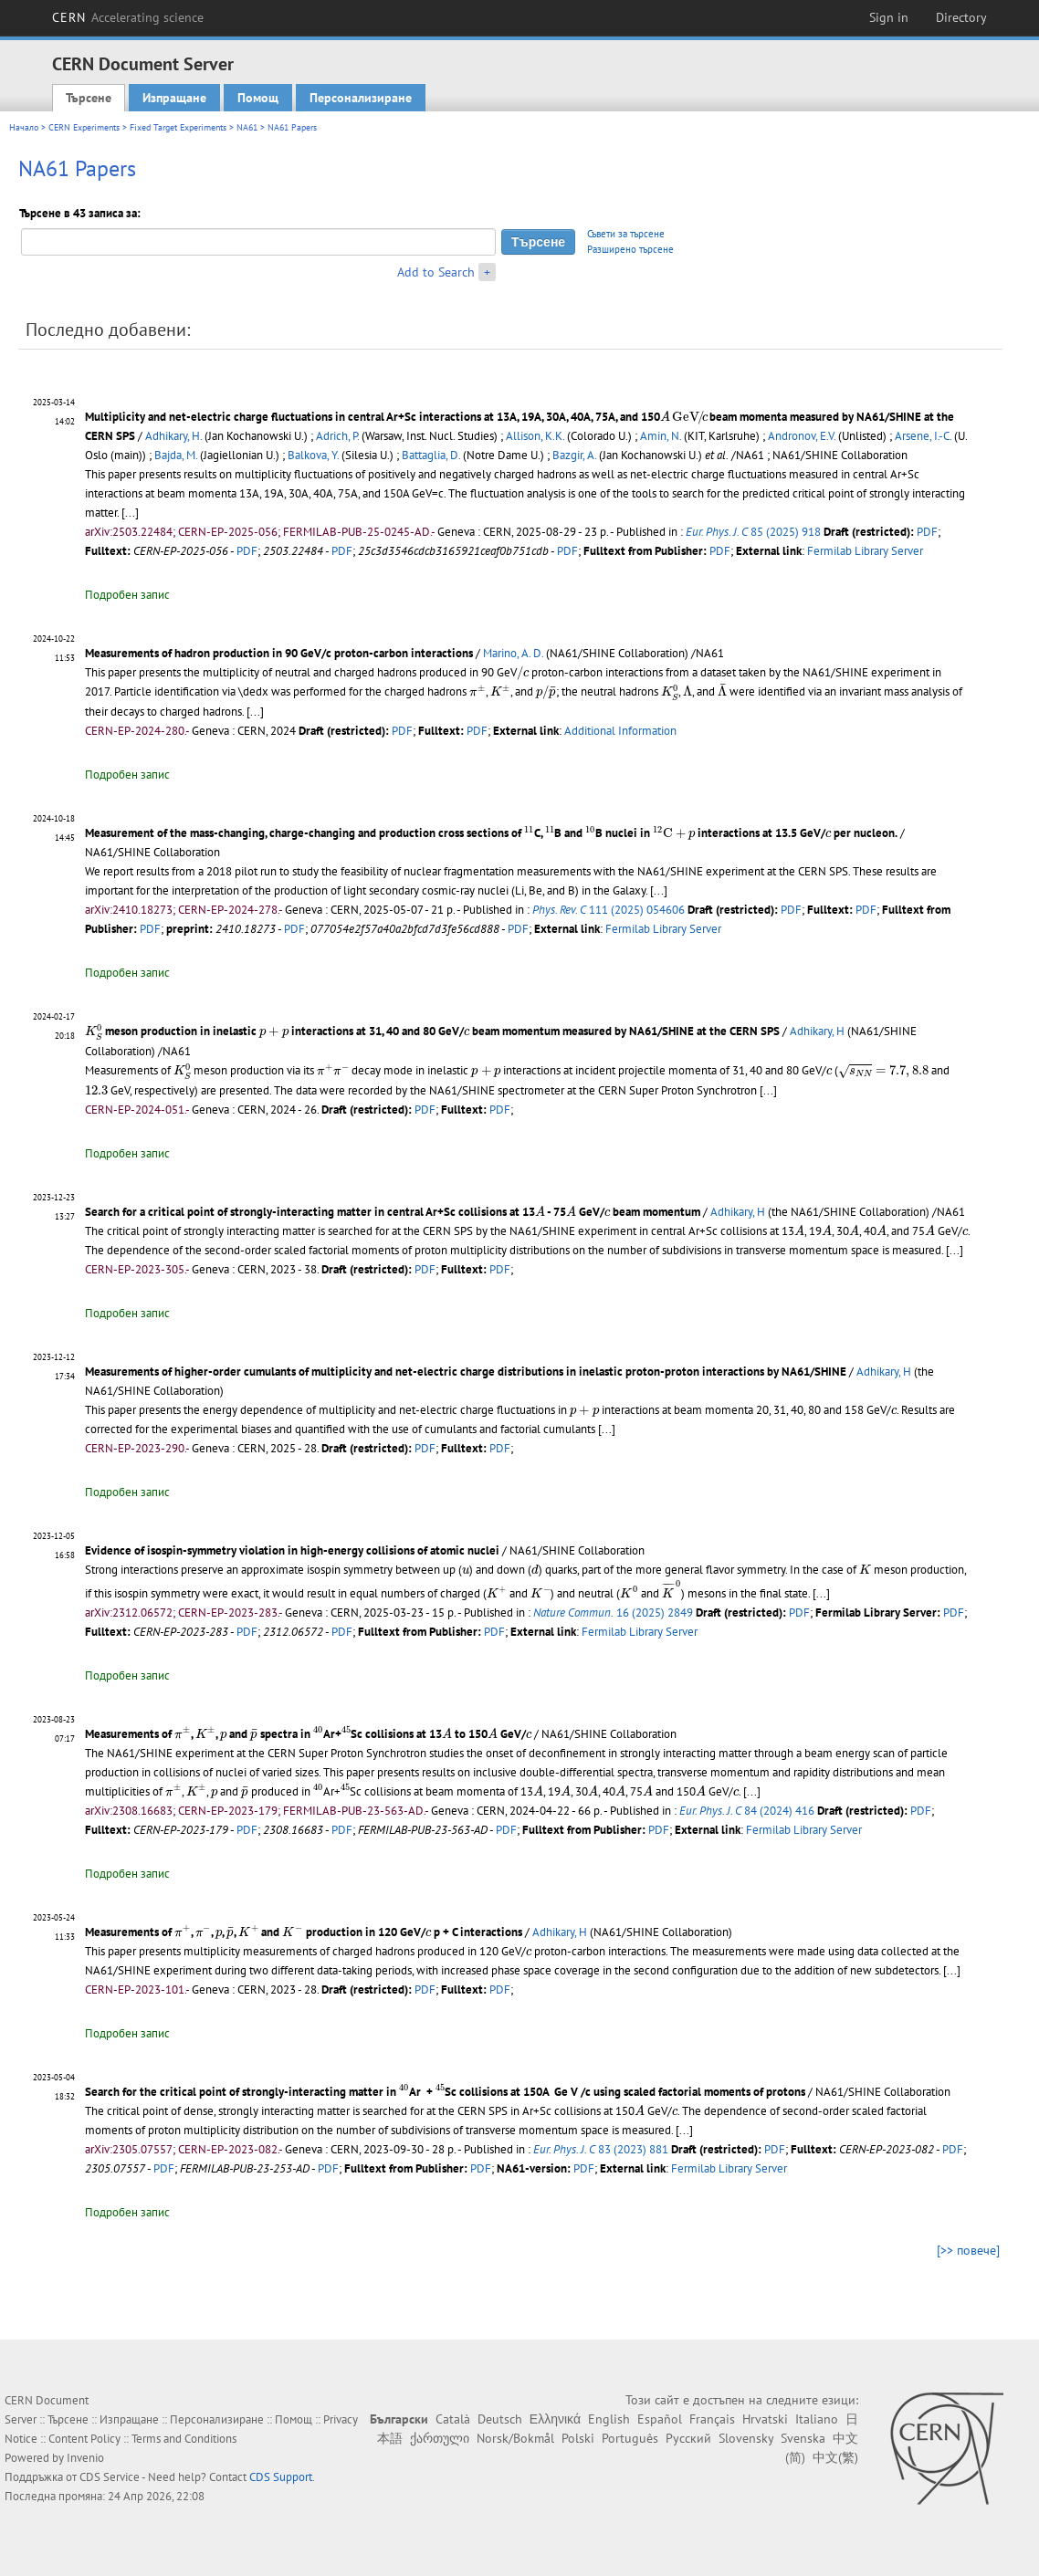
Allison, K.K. (535, 436)
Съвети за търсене (626, 233)
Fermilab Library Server (865, 551)
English (609, 2419)
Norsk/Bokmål (515, 2438)
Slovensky (746, 2438)
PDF (927, 531)
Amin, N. (660, 436)
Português (630, 2438)
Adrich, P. (337, 436)
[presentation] (683, 418)
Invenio (85, 2458)
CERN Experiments (84, 127)
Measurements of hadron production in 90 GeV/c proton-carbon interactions (279, 653)
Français (712, 2419)
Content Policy (84, 2438)
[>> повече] (968, 2250)
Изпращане (174, 97)
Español (659, 2419)
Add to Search (436, 272)
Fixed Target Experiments (178, 127)
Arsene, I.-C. (923, 436)
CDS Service (109, 2477)
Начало (23, 127)
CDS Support (280, 2477)
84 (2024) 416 (746, 1810)
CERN (128, 17)
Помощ (257, 97)
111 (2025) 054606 (608, 909)
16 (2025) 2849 (613, 1612)
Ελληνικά (555, 2419)
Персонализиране (361, 97)
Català (453, 2419)
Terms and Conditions (183, 2438)
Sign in (888, 17)
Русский (688, 2438)
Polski (577, 2438)
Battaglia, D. (431, 455)
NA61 (246, 127)
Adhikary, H (817, 1031)
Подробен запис (127, 594)
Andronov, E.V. (801, 436)
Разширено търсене (630, 249)
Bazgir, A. (574, 455)
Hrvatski (765, 2419)
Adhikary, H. (173, 436)
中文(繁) (835, 2457)
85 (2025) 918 (753, 531)
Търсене (88, 97)
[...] (130, 512)
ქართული (439, 2438)
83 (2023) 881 (600, 2149)
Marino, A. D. (513, 653)
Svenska (803, 2438)
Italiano (816, 2419)
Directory (961, 17)
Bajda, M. (175, 455)
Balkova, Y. (313, 455)
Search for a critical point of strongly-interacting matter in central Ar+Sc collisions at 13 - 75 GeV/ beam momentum (392, 1212)
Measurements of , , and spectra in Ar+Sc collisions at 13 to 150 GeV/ (308, 1734)
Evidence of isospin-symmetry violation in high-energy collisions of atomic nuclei (292, 1550)
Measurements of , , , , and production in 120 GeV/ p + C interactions (303, 1932)
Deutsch (500, 2419)
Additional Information (620, 730)
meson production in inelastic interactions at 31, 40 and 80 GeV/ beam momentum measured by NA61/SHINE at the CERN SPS (432, 1031)
